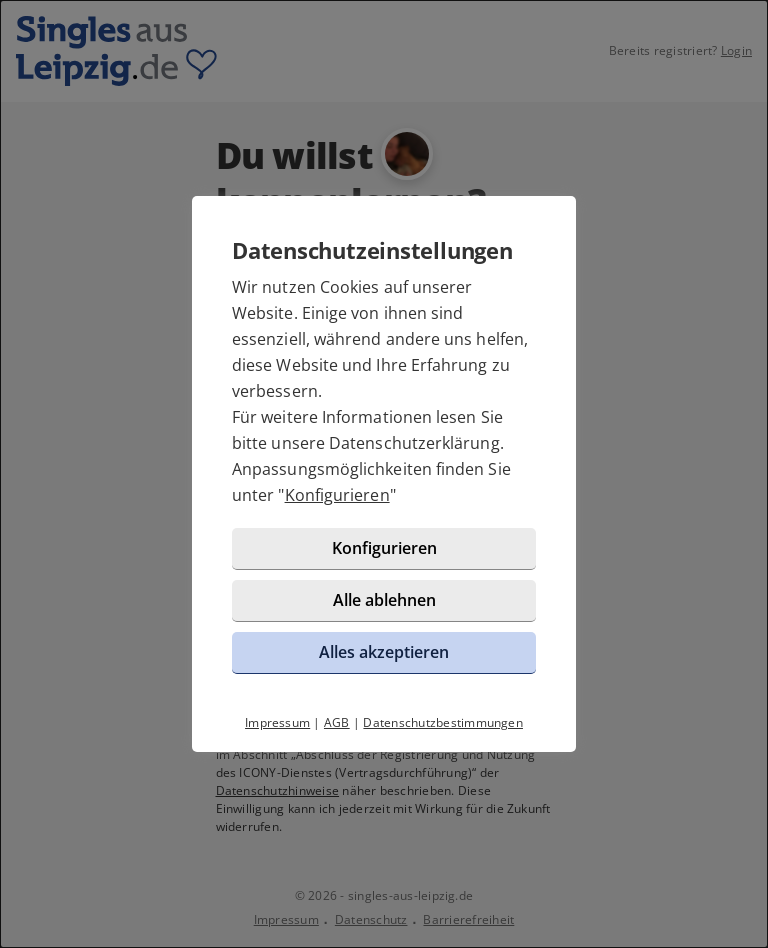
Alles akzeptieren (384, 652)
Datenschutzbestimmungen (443, 722)
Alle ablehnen (384, 600)
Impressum (277, 722)
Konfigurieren (337, 495)
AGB (337, 722)
